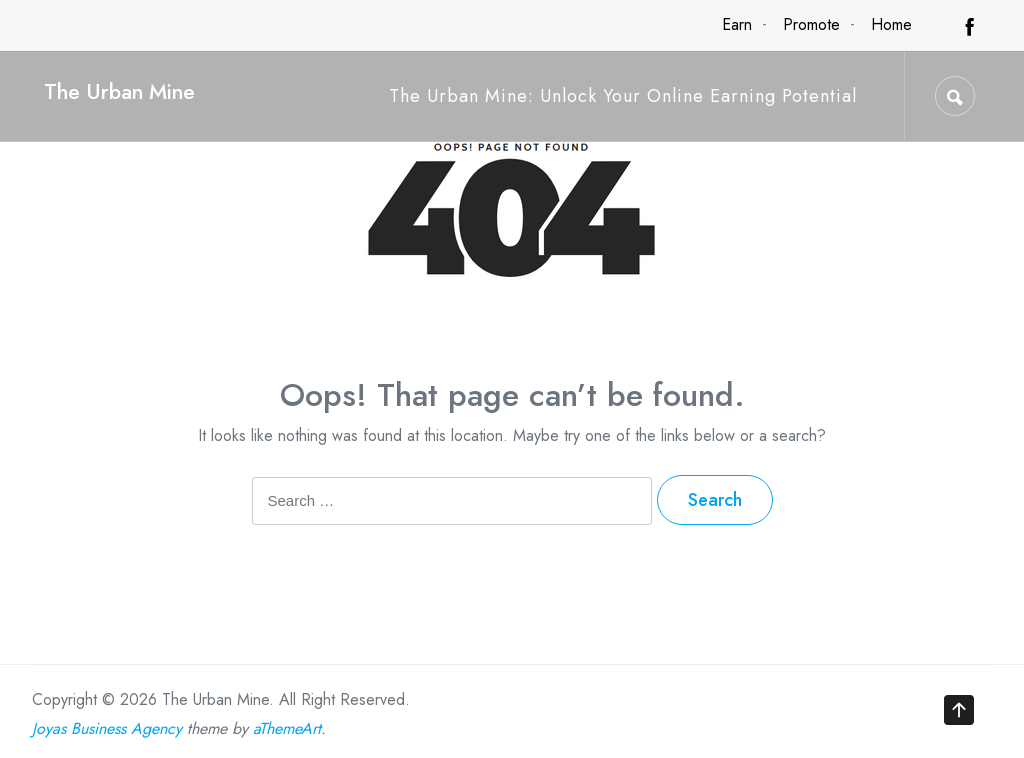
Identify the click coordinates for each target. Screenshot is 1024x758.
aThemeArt (287, 728)
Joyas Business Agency (107, 728)
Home (891, 24)
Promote (811, 24)
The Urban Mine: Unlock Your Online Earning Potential (623, 96)
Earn (737, 24)
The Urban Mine (119, 91)
